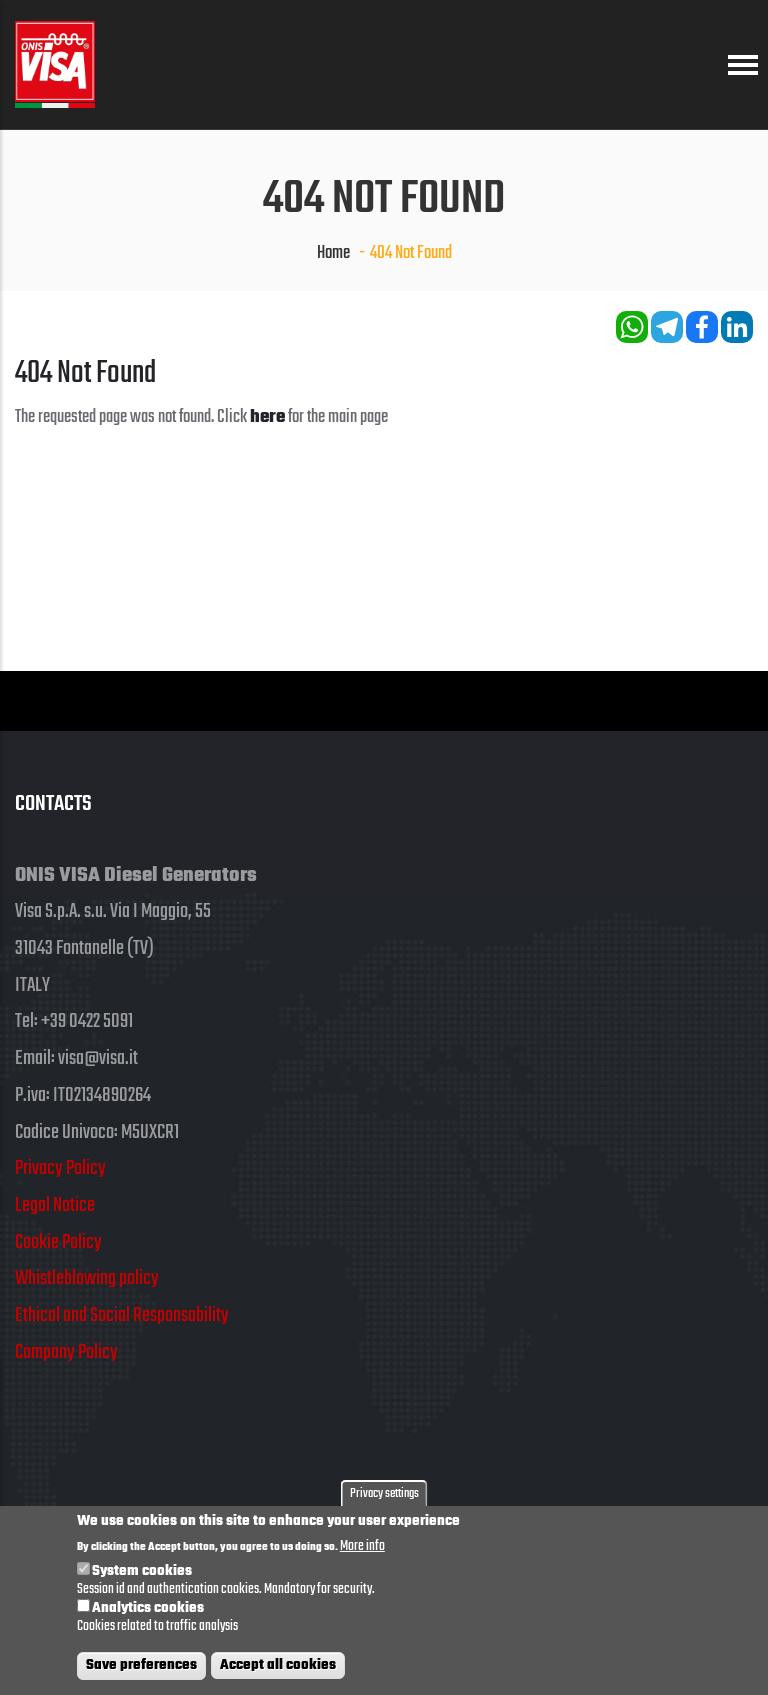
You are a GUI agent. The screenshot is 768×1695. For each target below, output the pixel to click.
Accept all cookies (278, 1669)
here (267, 417)
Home (333, 253)
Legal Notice (55, 1205)
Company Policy (66, 1352)
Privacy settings (384, 1498)
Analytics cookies (148, 1613)
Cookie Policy (58, 1242)
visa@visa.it (98, 1058)
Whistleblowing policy (87, 1278)
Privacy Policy (60, 1168)
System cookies (142, 1576)
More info (362, 1552)
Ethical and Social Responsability (122, 1315)
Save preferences (141, 1670)
